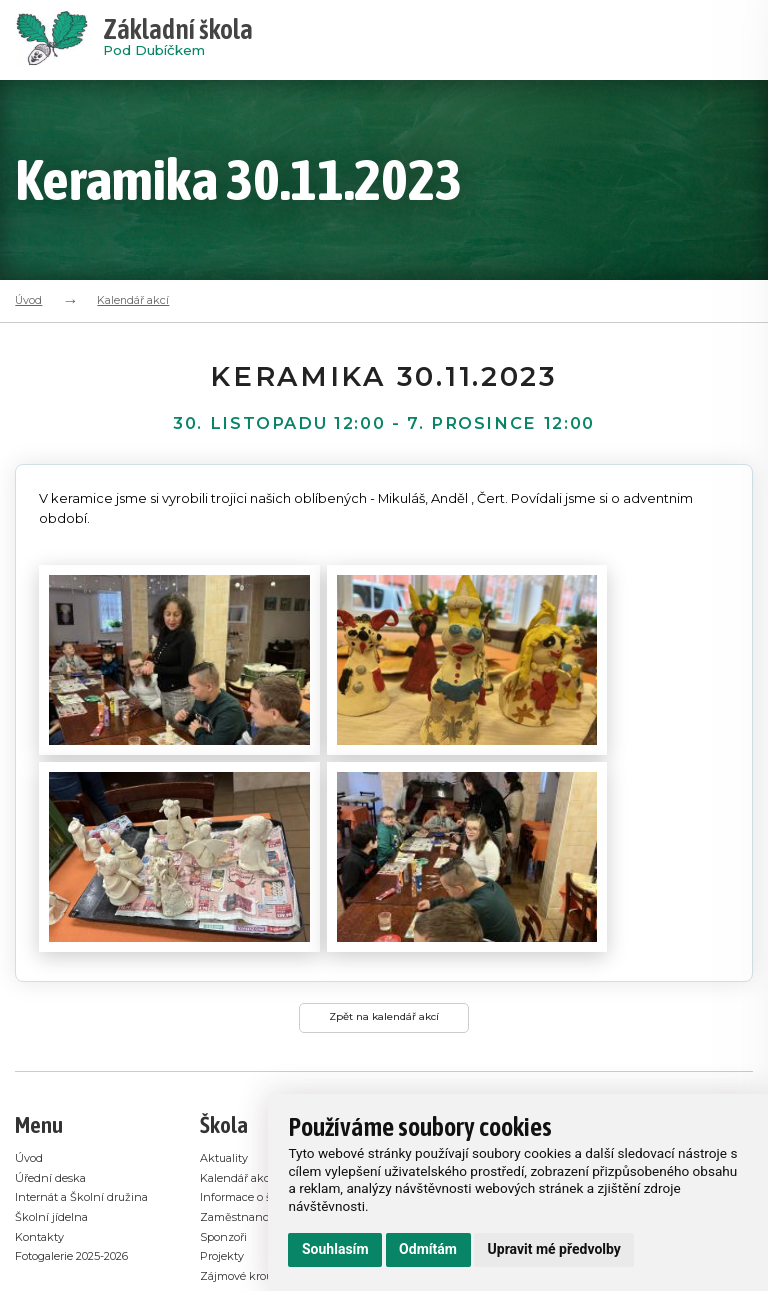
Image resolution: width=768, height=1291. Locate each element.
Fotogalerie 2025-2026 (83, 1086)
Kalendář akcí (133, 300)
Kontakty (43, 1067)
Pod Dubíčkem (178, 40)
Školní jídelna (54, 1047)
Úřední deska (53, 988)
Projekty (225, 1067)
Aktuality (227, 969)
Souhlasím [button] (335, 1249)
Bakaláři (225, 1125)
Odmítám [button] (428, 1249)
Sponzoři (228, 1047)
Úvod (28, 300)
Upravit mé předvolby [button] (554, 1249)
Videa (217, 1145)
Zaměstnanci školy (257, 1028)
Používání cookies (253, 1184)
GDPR (219, 1165)
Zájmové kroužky (253, 1086)
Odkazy (223, 1106)
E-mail (158, 1281)
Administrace (94, 1281)
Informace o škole (253, 1008)
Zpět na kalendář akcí (384, 825)
